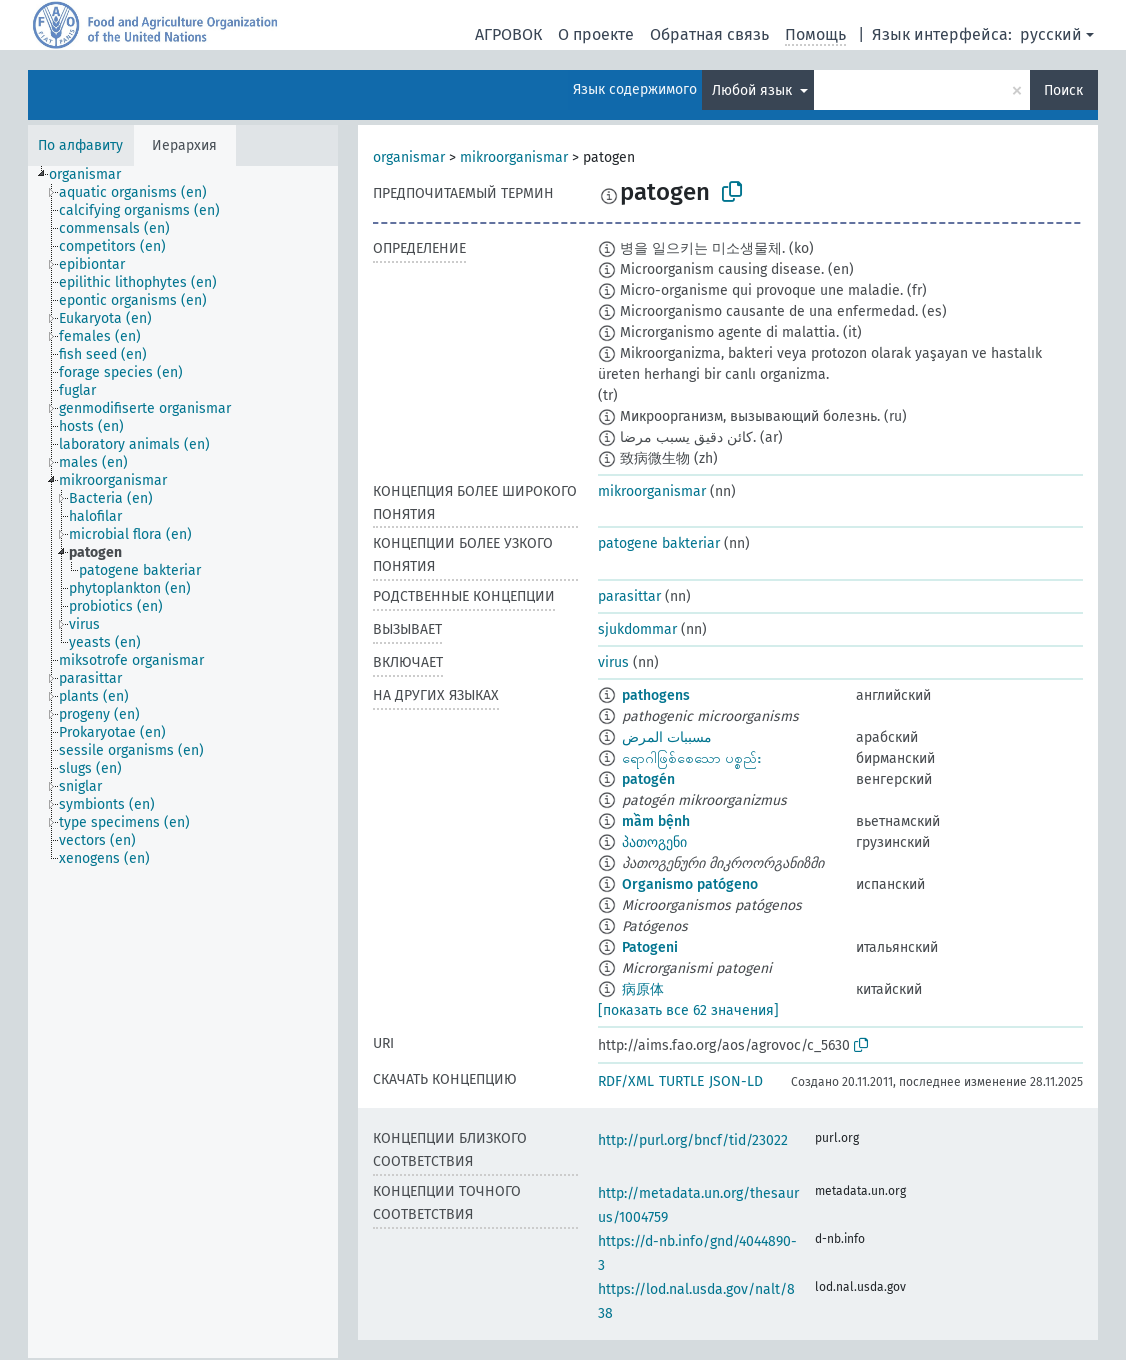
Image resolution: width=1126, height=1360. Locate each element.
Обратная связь (709, 34)
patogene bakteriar (659, 543)
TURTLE (681, 1081)
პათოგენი (654, 842)
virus (613, 662)
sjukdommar (637, 629)
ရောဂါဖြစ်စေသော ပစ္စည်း (691, 758)
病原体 (643, 989)
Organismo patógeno (690, 884)
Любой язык (754, 90)
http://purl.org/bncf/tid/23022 (693, 1140)
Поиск (1063, 90)
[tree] (183, 762)
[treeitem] (93, 175)
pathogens (656, 695)
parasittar (629, 596)
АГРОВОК (508, 34)
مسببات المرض (667, 737)
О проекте (596, 34)
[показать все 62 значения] (688, 1010)
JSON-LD (736, 1081)
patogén (648, 779)
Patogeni (650, 947)
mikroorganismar (514, 157)
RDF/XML (626, 1081)
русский (1051, 34)
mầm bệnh (656, 821)
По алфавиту (80, 145)
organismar (409, 157)
